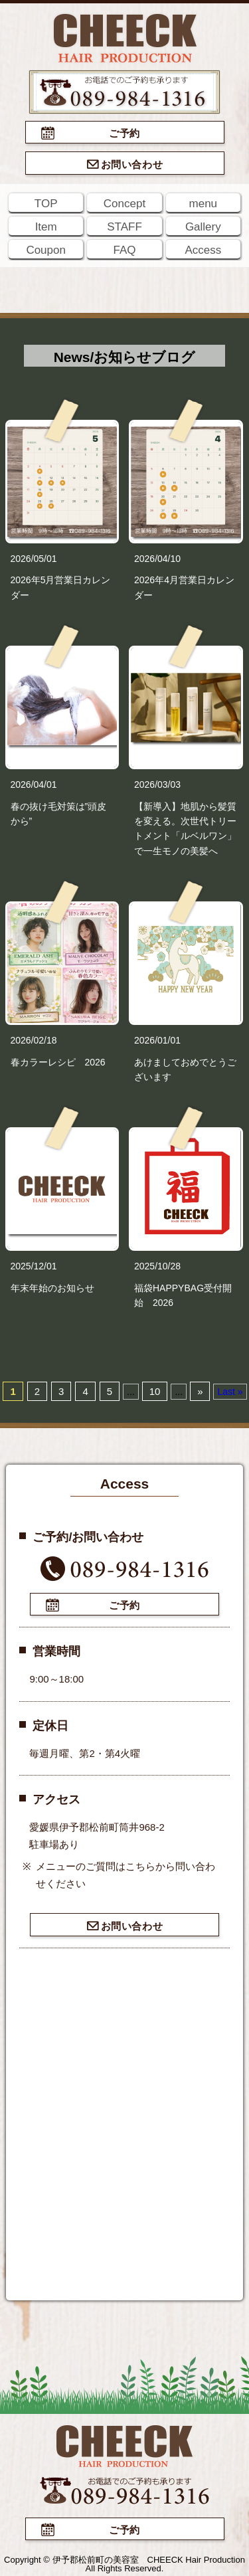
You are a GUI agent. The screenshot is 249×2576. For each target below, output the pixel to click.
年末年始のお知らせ (52, 1288)
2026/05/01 (34, 558)
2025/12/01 (34, 1266)
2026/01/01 (157, 1040)
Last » (229, 1391)
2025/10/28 (157, 1266)
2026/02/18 (34, 1040)
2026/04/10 (157, 558)
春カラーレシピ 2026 (58, 1062)
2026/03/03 (157, 784)
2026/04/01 (34, 784)
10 (155, 1391)
